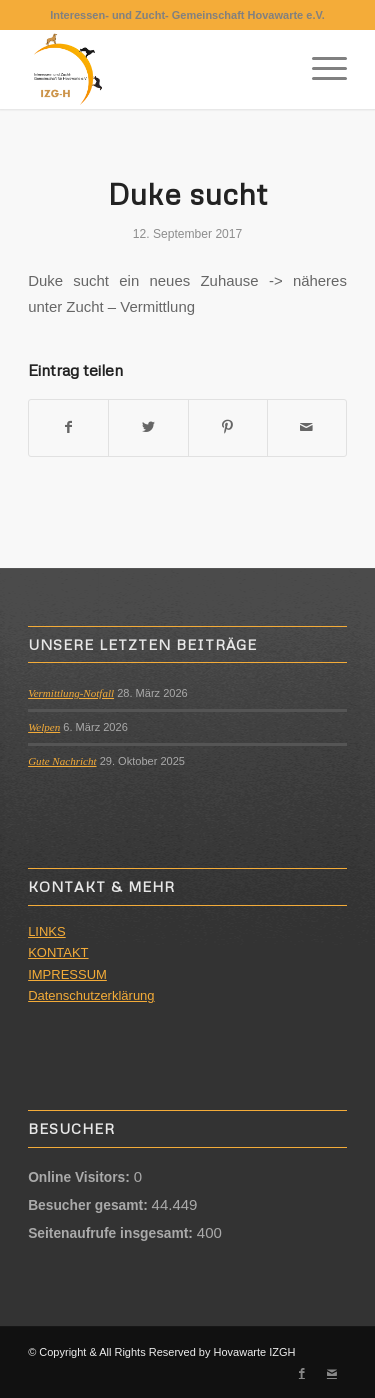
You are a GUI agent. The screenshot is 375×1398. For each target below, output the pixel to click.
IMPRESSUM (67, 974)
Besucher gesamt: (89, 1205)
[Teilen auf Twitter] (148, 427)
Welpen (44, 727)
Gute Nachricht (62, 761)
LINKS (47, 931)
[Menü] (319, 69)
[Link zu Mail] (332, 1373)
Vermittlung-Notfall (71, 693)
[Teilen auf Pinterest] (228, 427)
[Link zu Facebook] (302, 1373)
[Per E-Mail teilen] (307, 427)
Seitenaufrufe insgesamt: (112, 1233)
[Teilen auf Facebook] (68, 427)
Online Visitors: (81, 1177)
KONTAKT (58, 952)
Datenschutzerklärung (91, 995)
